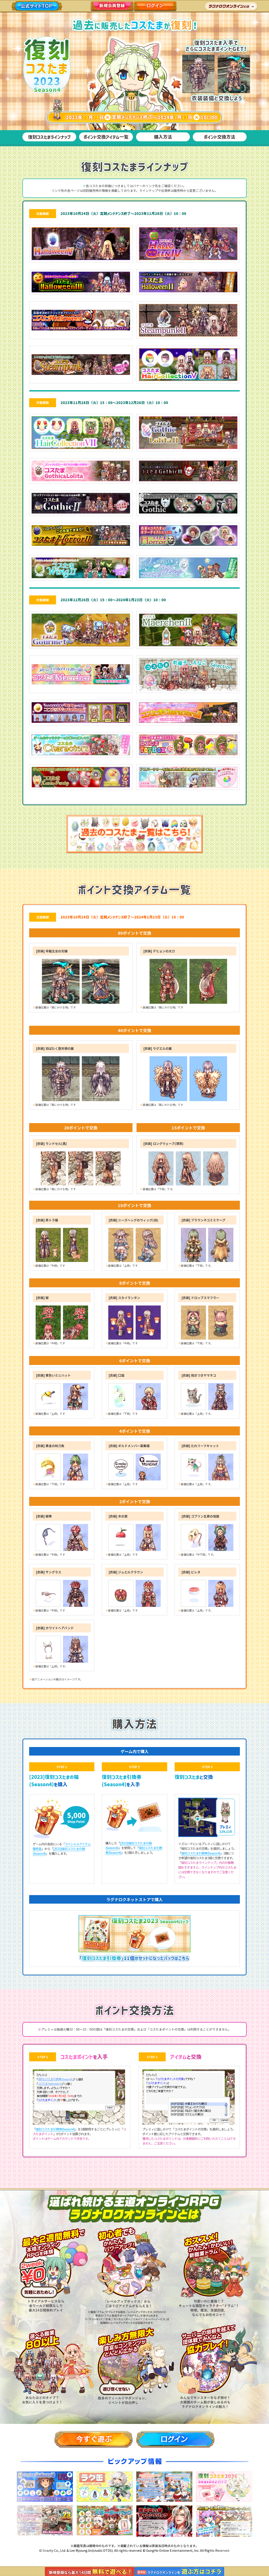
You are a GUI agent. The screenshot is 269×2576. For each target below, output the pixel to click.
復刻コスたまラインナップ (49, 137)
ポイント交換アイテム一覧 (106, 137)
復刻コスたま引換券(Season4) (200, 1853)
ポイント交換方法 (219, 137)
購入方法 (163, 137)
